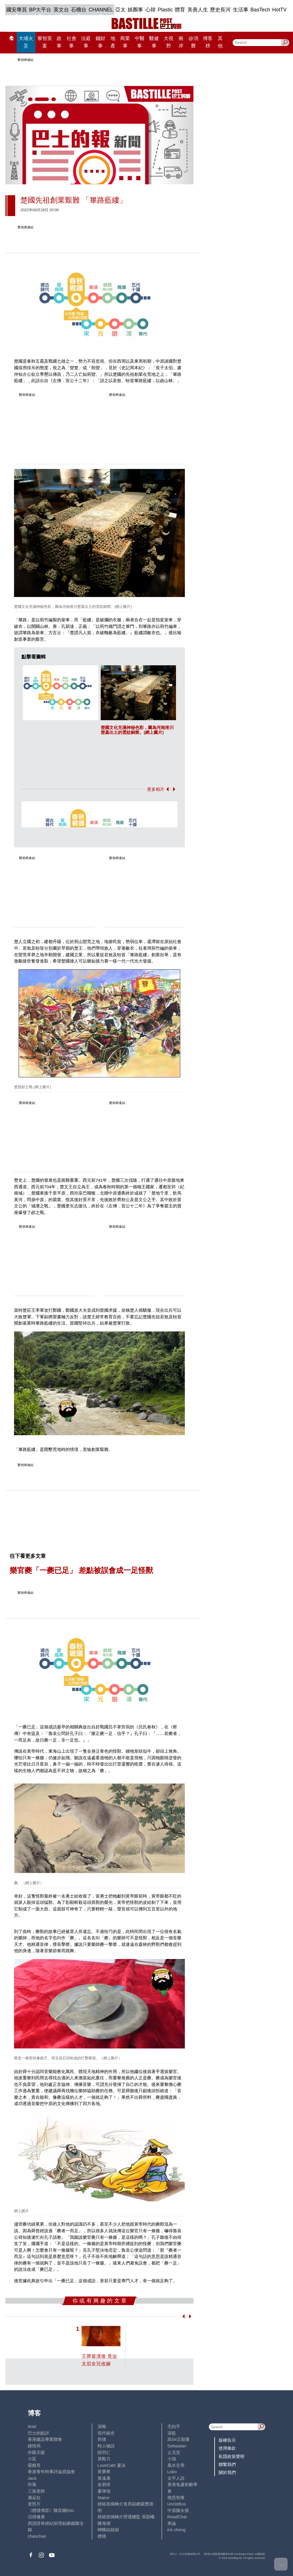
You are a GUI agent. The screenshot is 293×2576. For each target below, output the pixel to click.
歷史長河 (220, 10)
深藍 (171, 2433)
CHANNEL (101, 10)
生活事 (240, 10)
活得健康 (36, 2516)
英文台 (61, 10)
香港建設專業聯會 (45, 2439)
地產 (112, 42)
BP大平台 (40, 10)
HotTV (279, 10)
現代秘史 (106, 2433)
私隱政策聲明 (231, 2456)
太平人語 (176, 2478)
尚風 (32, 2484)
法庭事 (86, 42)
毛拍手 (173, 2426)
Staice (104, 2497)
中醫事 (139, 42)
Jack (32, 2478)
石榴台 (78, 10)
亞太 (120, 10)
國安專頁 (16, 10)
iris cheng (176, 2529)
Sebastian (177, 2445)
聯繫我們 (227, 2464)
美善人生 (197, 10)
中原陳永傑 (178, 2510)
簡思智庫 (176, 2497)
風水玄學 (176, 2465)
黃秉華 (104, 2471)
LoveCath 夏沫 (112, 2465)
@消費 (193, 42)
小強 (171, 2458)
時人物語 (106, 2445)
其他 (220, 42)
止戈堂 (173, 2452)
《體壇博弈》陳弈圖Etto (51, 2510)
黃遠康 (104, 2478)
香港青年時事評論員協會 (51, 2471)
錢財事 (100, 42)
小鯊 (32, 2458)
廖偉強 (104, 2491)
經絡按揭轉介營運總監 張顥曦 (126, 2516)
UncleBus (176, 2503)
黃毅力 (104, 2458)
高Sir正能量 (178, 2439)
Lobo (172, 2471)
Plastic (165, 10)
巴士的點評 (38, 2433)
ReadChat (177, 2516)
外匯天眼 (36, 2452)
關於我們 (227, 2472)
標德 (102, 2536)
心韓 (150, 10)
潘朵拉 (34, 2497)
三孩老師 (36, 2491)
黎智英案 (44, 42)
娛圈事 (135, 10)
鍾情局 (34, 2445)
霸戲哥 (34, 2465)
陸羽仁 (104, 2452)
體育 (180, 10)
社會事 (71, 42)
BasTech (260, 10)
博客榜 (208, 42)
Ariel (32, 2426)
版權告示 (227, 2440)
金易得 (104, 2484)
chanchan (37, 2536)
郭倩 (102, 2439)
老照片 (34, 2503)
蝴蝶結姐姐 (108, 2529)
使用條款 (227, 2448)
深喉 (102, 2426)
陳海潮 (104, 2523)
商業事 (125, 42)
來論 (171, 2523)
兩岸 (181, 42)
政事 (59, 42)
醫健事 (154, 42)
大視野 (168, 42)
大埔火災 (26, 42)
